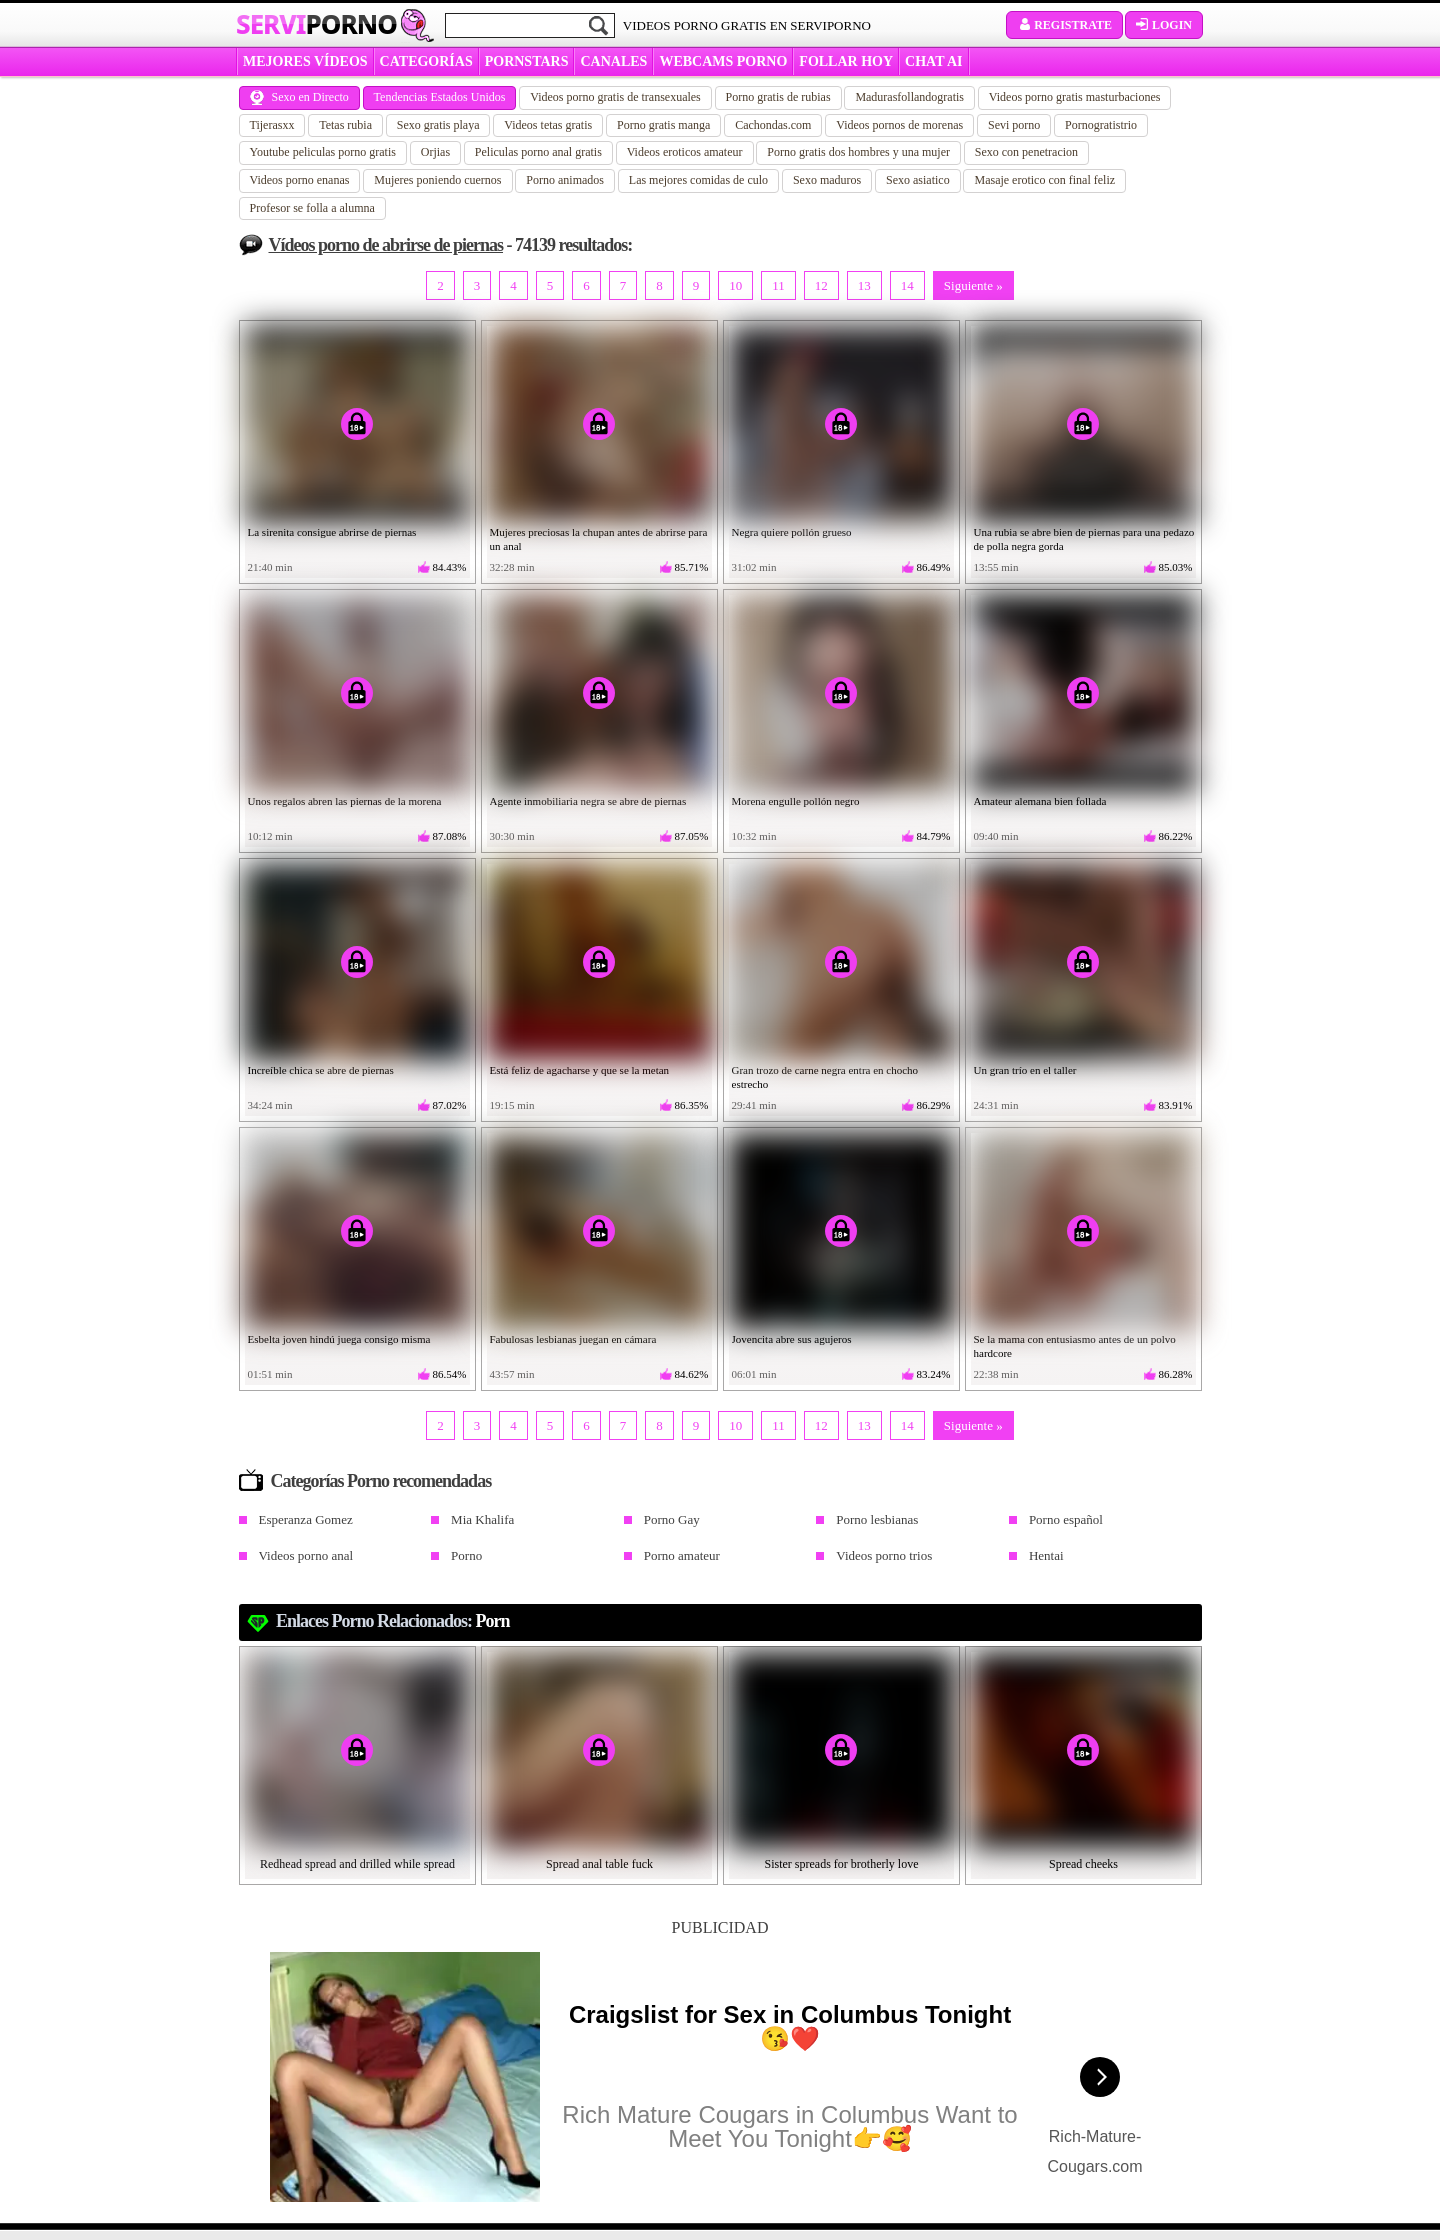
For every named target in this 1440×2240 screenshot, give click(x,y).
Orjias (435, 152)
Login (1164, 25)
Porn (493, 1621)
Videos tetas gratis (548, 125)
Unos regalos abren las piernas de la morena (345, 801)
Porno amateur (682, 1555)
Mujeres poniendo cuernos (437, 180)
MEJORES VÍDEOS (305, 61)
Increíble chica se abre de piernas (321, 1070)
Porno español (1066, 1519)
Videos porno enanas (300, 180)
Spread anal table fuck (599, 1864)
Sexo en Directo (299, 97)
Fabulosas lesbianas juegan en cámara (573, 1339)
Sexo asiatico (918, 180)
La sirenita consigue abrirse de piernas (332, 532)
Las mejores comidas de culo (698, 180)
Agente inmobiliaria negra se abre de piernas (588, 801)
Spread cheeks (1083, 1864)
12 (821, 285)
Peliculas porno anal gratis (538, 152)
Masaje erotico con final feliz (1044, 180)
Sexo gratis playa (438, 125)
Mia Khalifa (482, 1519)
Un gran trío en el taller (1025, 1070)
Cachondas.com (773, 125)
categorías (426, 61)
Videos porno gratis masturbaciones (1075, 97)
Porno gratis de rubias (778, 97)
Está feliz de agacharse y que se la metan (580, 1070)
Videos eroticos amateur (685, 152)
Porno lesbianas (877, 1519)
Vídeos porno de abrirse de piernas (386, 245)
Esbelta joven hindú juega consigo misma (339, 1339)
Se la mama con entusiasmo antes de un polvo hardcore (1075, 1346)
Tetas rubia (345, 125)
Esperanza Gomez (306, 1519)
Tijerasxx (272, 125)
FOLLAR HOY (846, 61)
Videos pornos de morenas (899, 125)
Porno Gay (672, 1519)
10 (735, 285)
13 (864, 285)
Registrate (1064, 25)
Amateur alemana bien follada (1040, 801)
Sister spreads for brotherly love (842, 1864)
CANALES (613, 61)
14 (907, 285)
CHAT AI (933, 61)
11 (778, 285)
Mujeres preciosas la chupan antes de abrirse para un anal (599, 539)
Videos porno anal (306, 1555)
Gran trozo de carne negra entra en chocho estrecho (825, 1077)
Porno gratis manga (663, 125)
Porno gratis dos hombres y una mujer (858, 152)
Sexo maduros (827, 180)
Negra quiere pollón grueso (792, 532)
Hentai (1046, 1555)
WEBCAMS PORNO (723, 61)
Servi (316, 24)
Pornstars (527, 61)
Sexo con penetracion (1026, 152)
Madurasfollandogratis (909, 97)
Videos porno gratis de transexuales (615, 97)
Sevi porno (1014, 125)
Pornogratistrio (1101, 125)
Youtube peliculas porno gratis (323, 152)
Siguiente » (973, 285)
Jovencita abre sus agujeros (792, 1339)
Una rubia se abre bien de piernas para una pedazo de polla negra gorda (1084, 539)
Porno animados (565, 180)
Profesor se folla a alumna (312, 208)
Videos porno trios (884, 1555)
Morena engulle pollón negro (796, 801)
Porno (466, 1555)
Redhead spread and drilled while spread (357, 1864)
